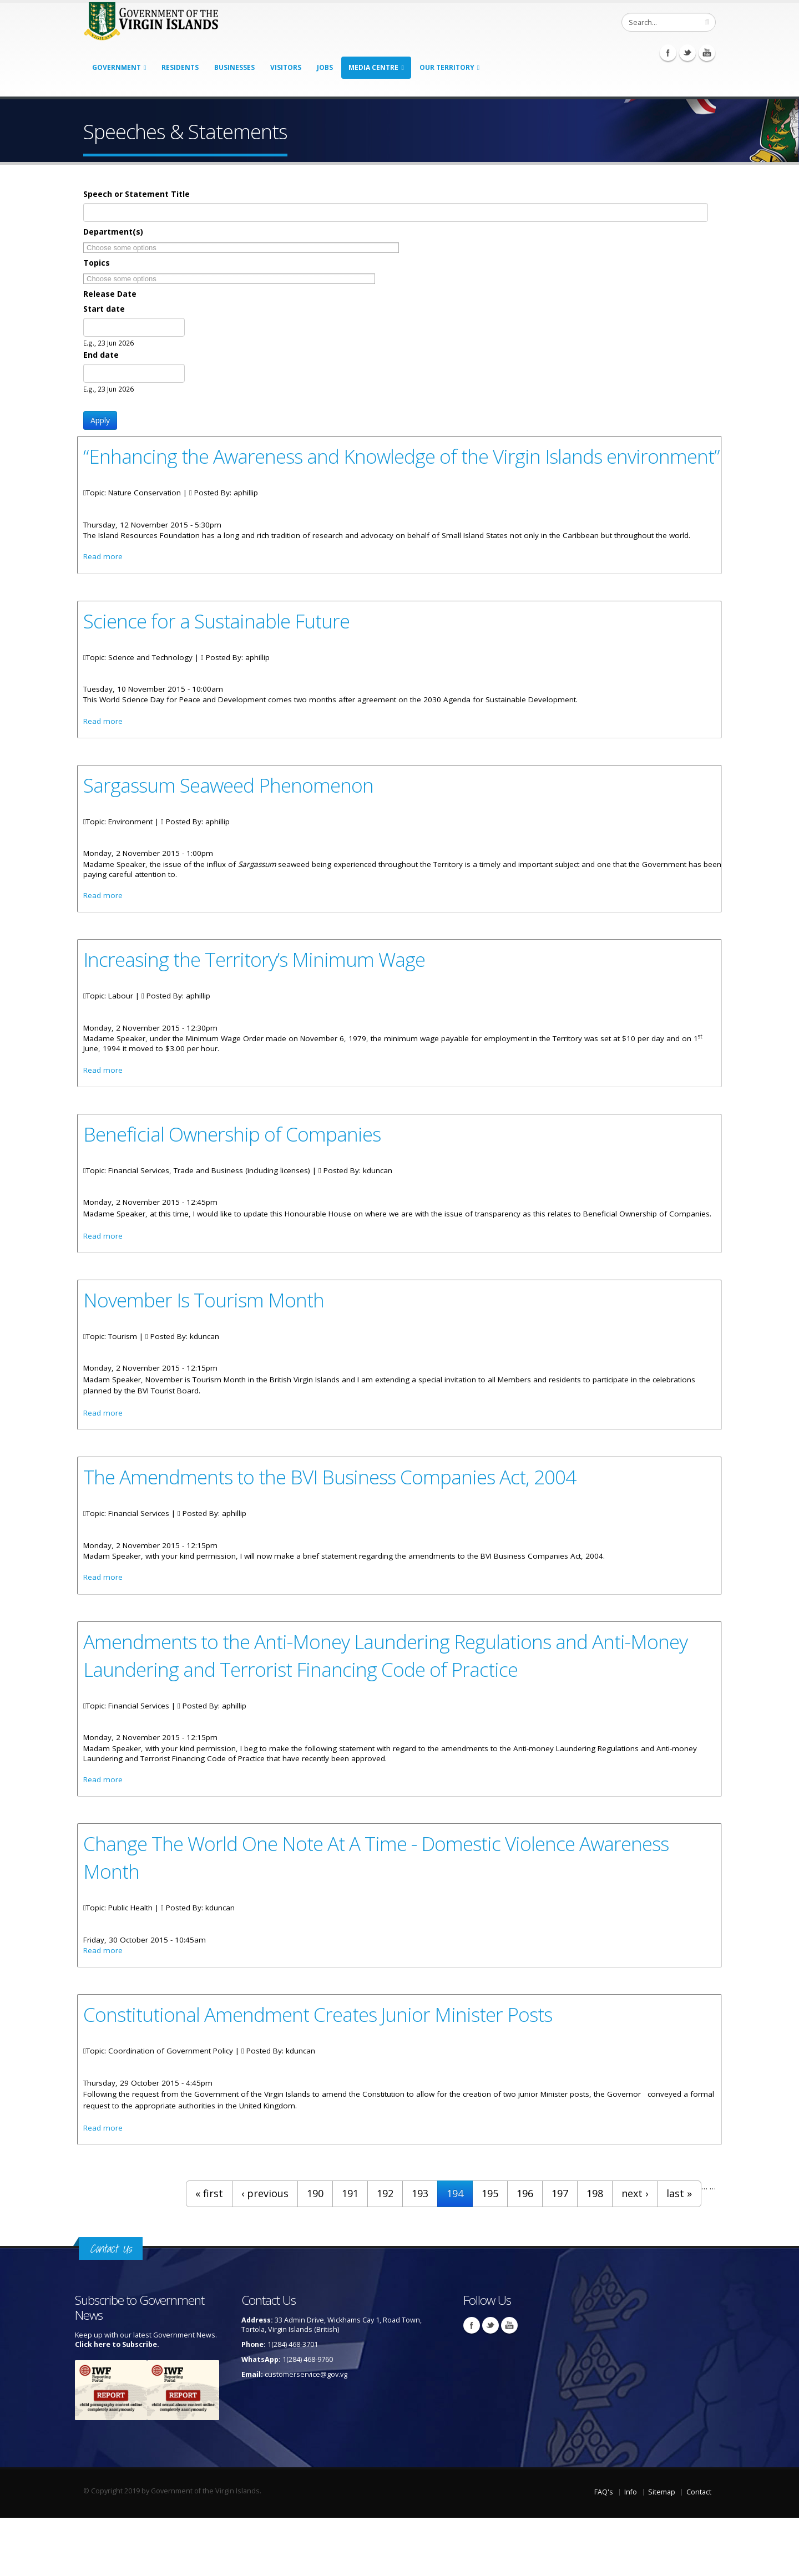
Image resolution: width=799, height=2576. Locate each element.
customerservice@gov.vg (306, 2432)
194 (455, 2251)
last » (679, 2251)
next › (634, 2251)
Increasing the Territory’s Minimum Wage (258, 993)
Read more (103, 586)
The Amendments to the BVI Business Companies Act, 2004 (336, 1527)
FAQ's (603, 2550)
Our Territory (446, 67)
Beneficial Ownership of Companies (234, 1170)
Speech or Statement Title (136, 194)
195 (490, 2251)
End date (101, 354)
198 (594, 2251)
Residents (180, 67)
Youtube (707, 52)
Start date (104, 308)
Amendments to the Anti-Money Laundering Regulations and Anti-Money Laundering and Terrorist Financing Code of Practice (392, 1708)
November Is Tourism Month (206, 1349)
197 (560, 2251)
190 (315, 2251)
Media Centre (373, 67)
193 (420, 2251)
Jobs (325, 67)
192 (385, 2251)
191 (350, 2251)
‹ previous (265, 2251)
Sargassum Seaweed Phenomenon (232, 816)
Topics (96, 262)
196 (525, 2251)
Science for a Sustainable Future (220, 650)
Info (630, 2550)
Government (116, 67)
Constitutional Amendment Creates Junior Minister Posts (324, 2071)
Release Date (109, 293)
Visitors (285, 67)
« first (209, 2251)
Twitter (687, 52)
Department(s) (113, 231)
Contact (698, 2550)
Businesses (234, 67)
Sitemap (661, 2550)
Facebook (668, 52)
